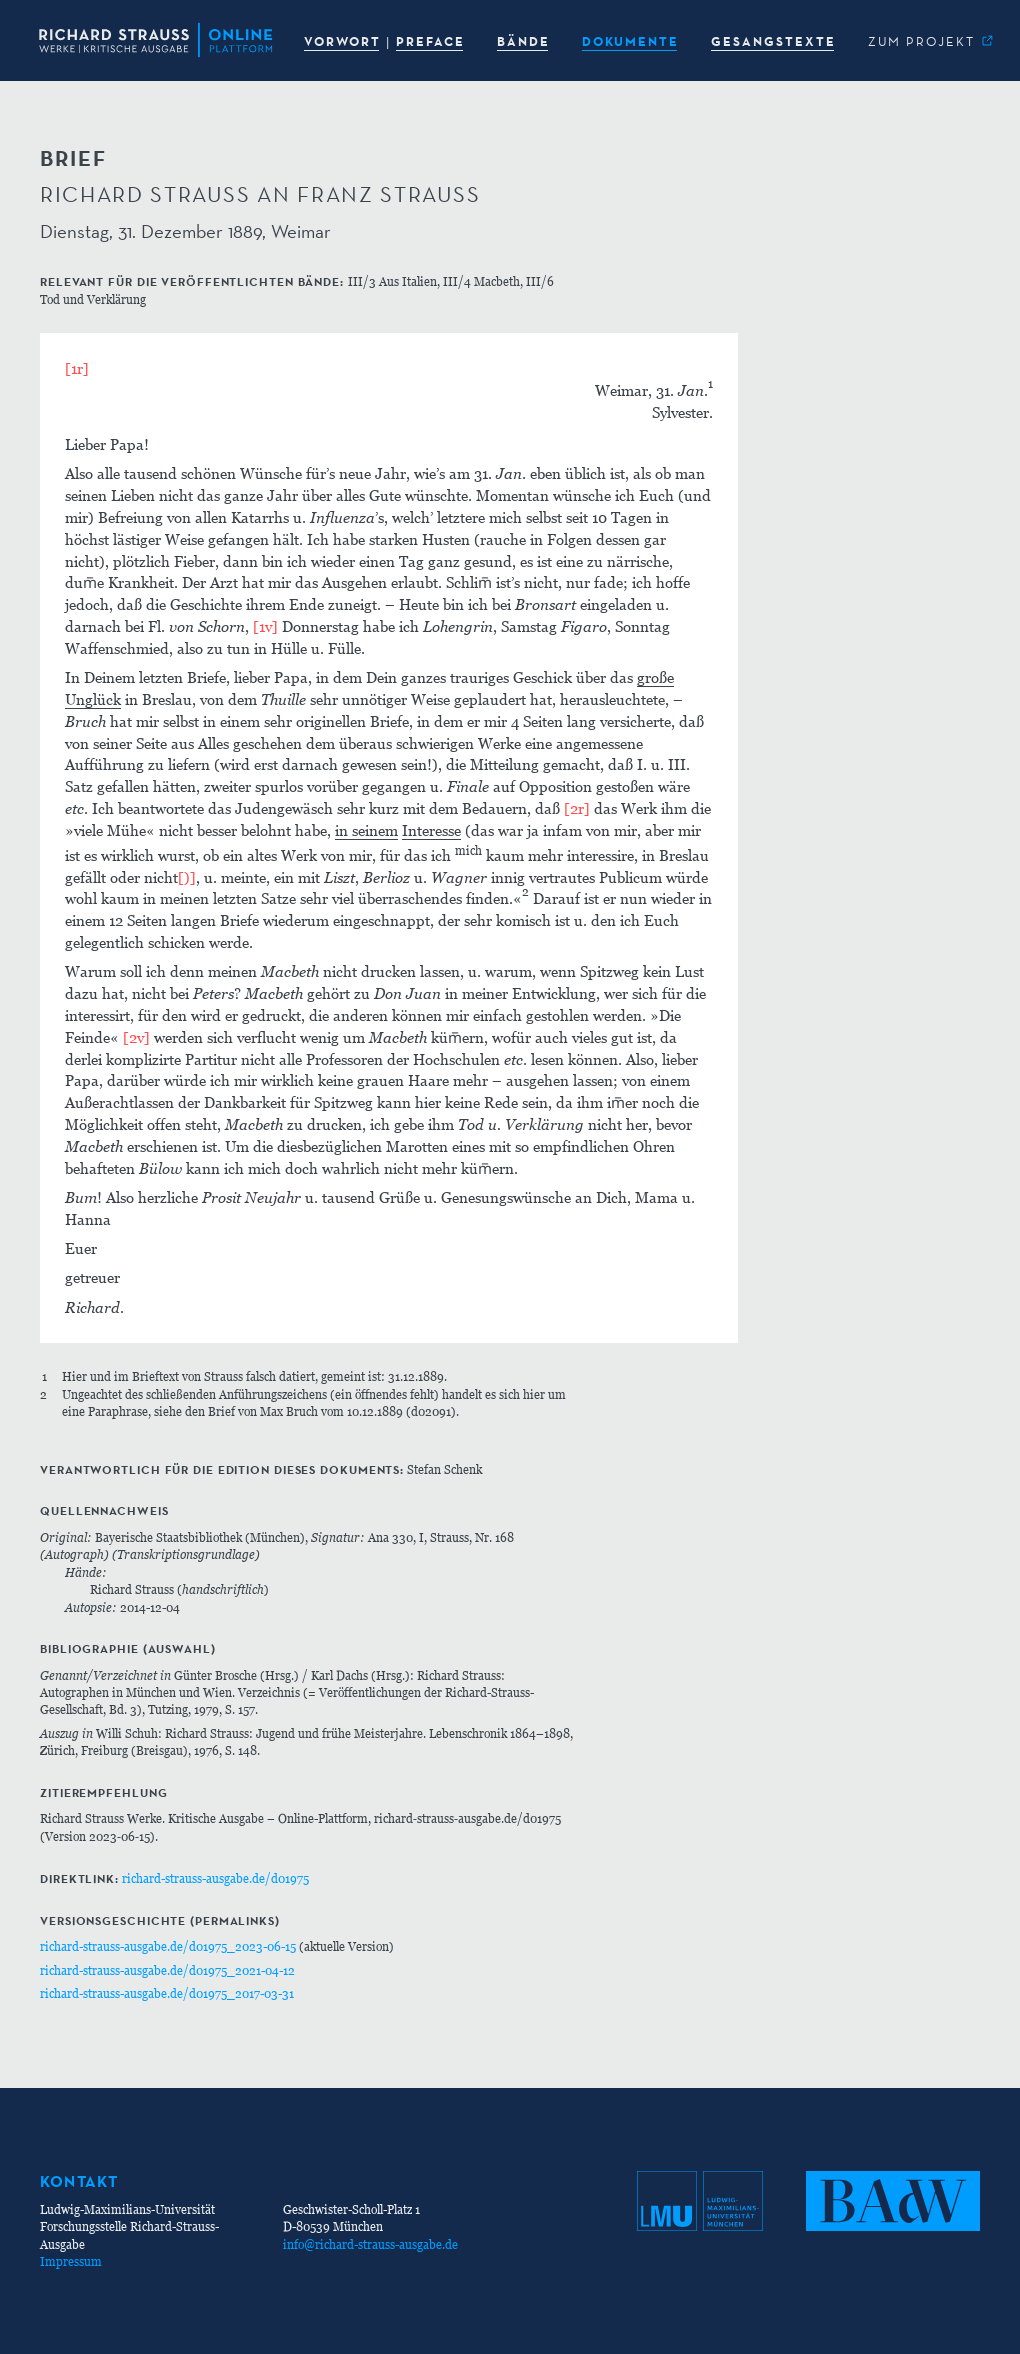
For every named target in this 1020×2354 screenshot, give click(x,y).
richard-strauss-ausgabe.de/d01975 (215, 1878)
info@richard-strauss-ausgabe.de (370, 2244)
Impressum (71, 2261)
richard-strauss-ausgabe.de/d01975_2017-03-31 (167, 1993)
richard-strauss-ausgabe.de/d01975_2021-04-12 (167, 1970)
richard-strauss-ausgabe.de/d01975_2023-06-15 (168, 1946)
